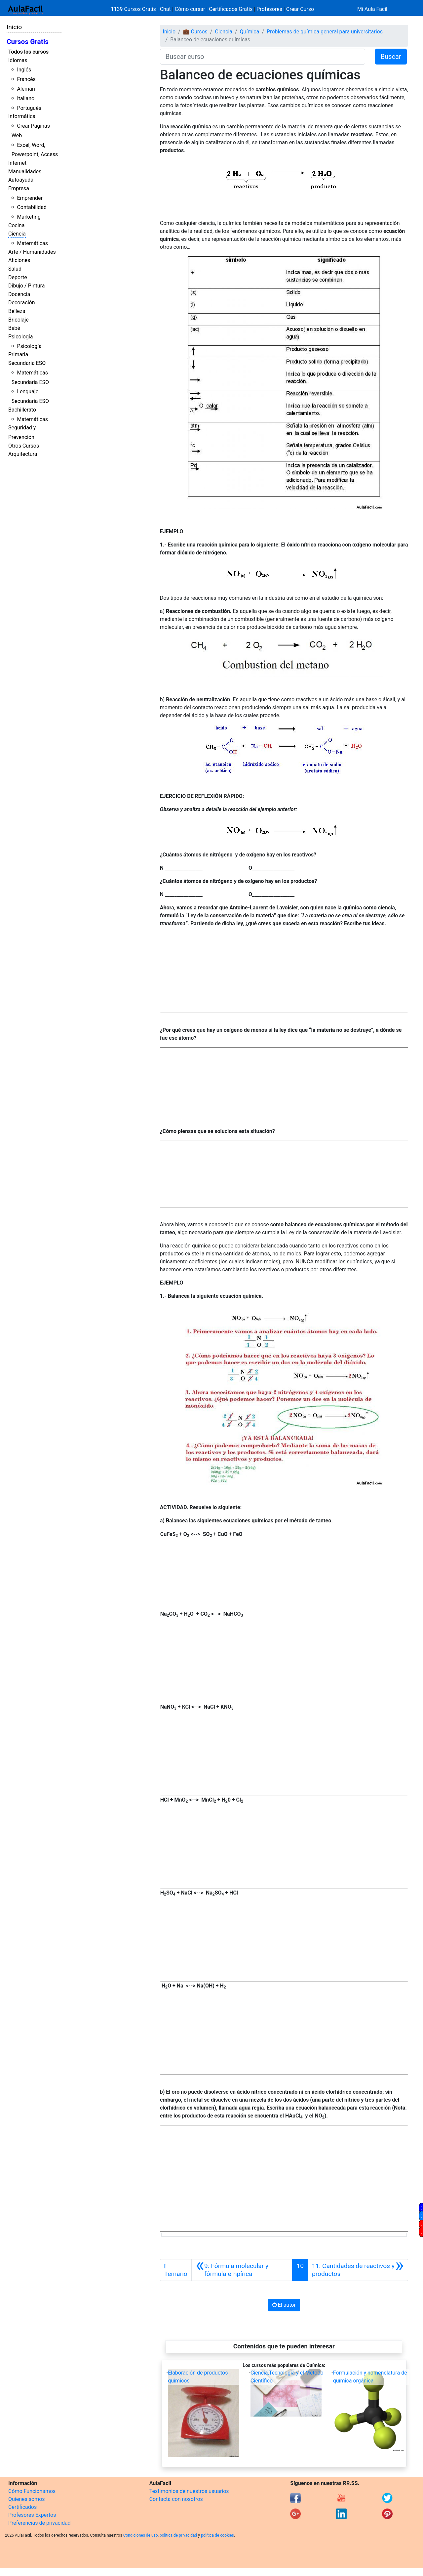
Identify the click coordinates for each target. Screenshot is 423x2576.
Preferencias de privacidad (39, 2523)
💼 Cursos (195, 31)
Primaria (18, 354)
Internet (17, 163)
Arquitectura (22, 454)
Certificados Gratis (230, 9)
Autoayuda (20, 180)
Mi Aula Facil (372, 9)
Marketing (28, 217)
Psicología (20, 336)
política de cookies (217, 2535)
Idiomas (17, 60)
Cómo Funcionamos (32, 2491)
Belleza (16, 311)
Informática (21, 116)
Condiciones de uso (140, 2535)
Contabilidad (32, 207)
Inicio (14, 27)
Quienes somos (26, 2499)
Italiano (25, 98)
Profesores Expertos (32, 2515)
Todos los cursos (28, 52)
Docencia (19, 294)
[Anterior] (242, 2270)
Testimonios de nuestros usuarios (189, 2491)
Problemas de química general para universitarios (325, 31)
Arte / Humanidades (32, 252)
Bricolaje (18, 320)
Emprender (30, 198)
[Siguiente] (358, 2270)
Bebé (14, 328)
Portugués (29, 108)
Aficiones (19, 260)
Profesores (269, 9)
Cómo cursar (190, 9)
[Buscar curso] (262, 57)
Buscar (391, 57)
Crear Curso (300, 9)
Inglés (24, 69)
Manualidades (24, 171)
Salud (14, 269)
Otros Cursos (23, 446)
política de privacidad (178, 2535)
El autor (284, 2305)
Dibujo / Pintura (26, 286)
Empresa (18, 188)
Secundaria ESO (27, 363)
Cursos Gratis (28, 42)
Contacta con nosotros (176, 2499)
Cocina (16, 225)
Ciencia (17, 234)
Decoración (21, 302)
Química (249, 31)
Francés (26, 79)
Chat (165, 9)
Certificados (22, 2507)
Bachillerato (22, 410)
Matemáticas (32, 243)
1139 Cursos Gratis (134, 9)
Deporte (17, 277)
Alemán (26, 89)
